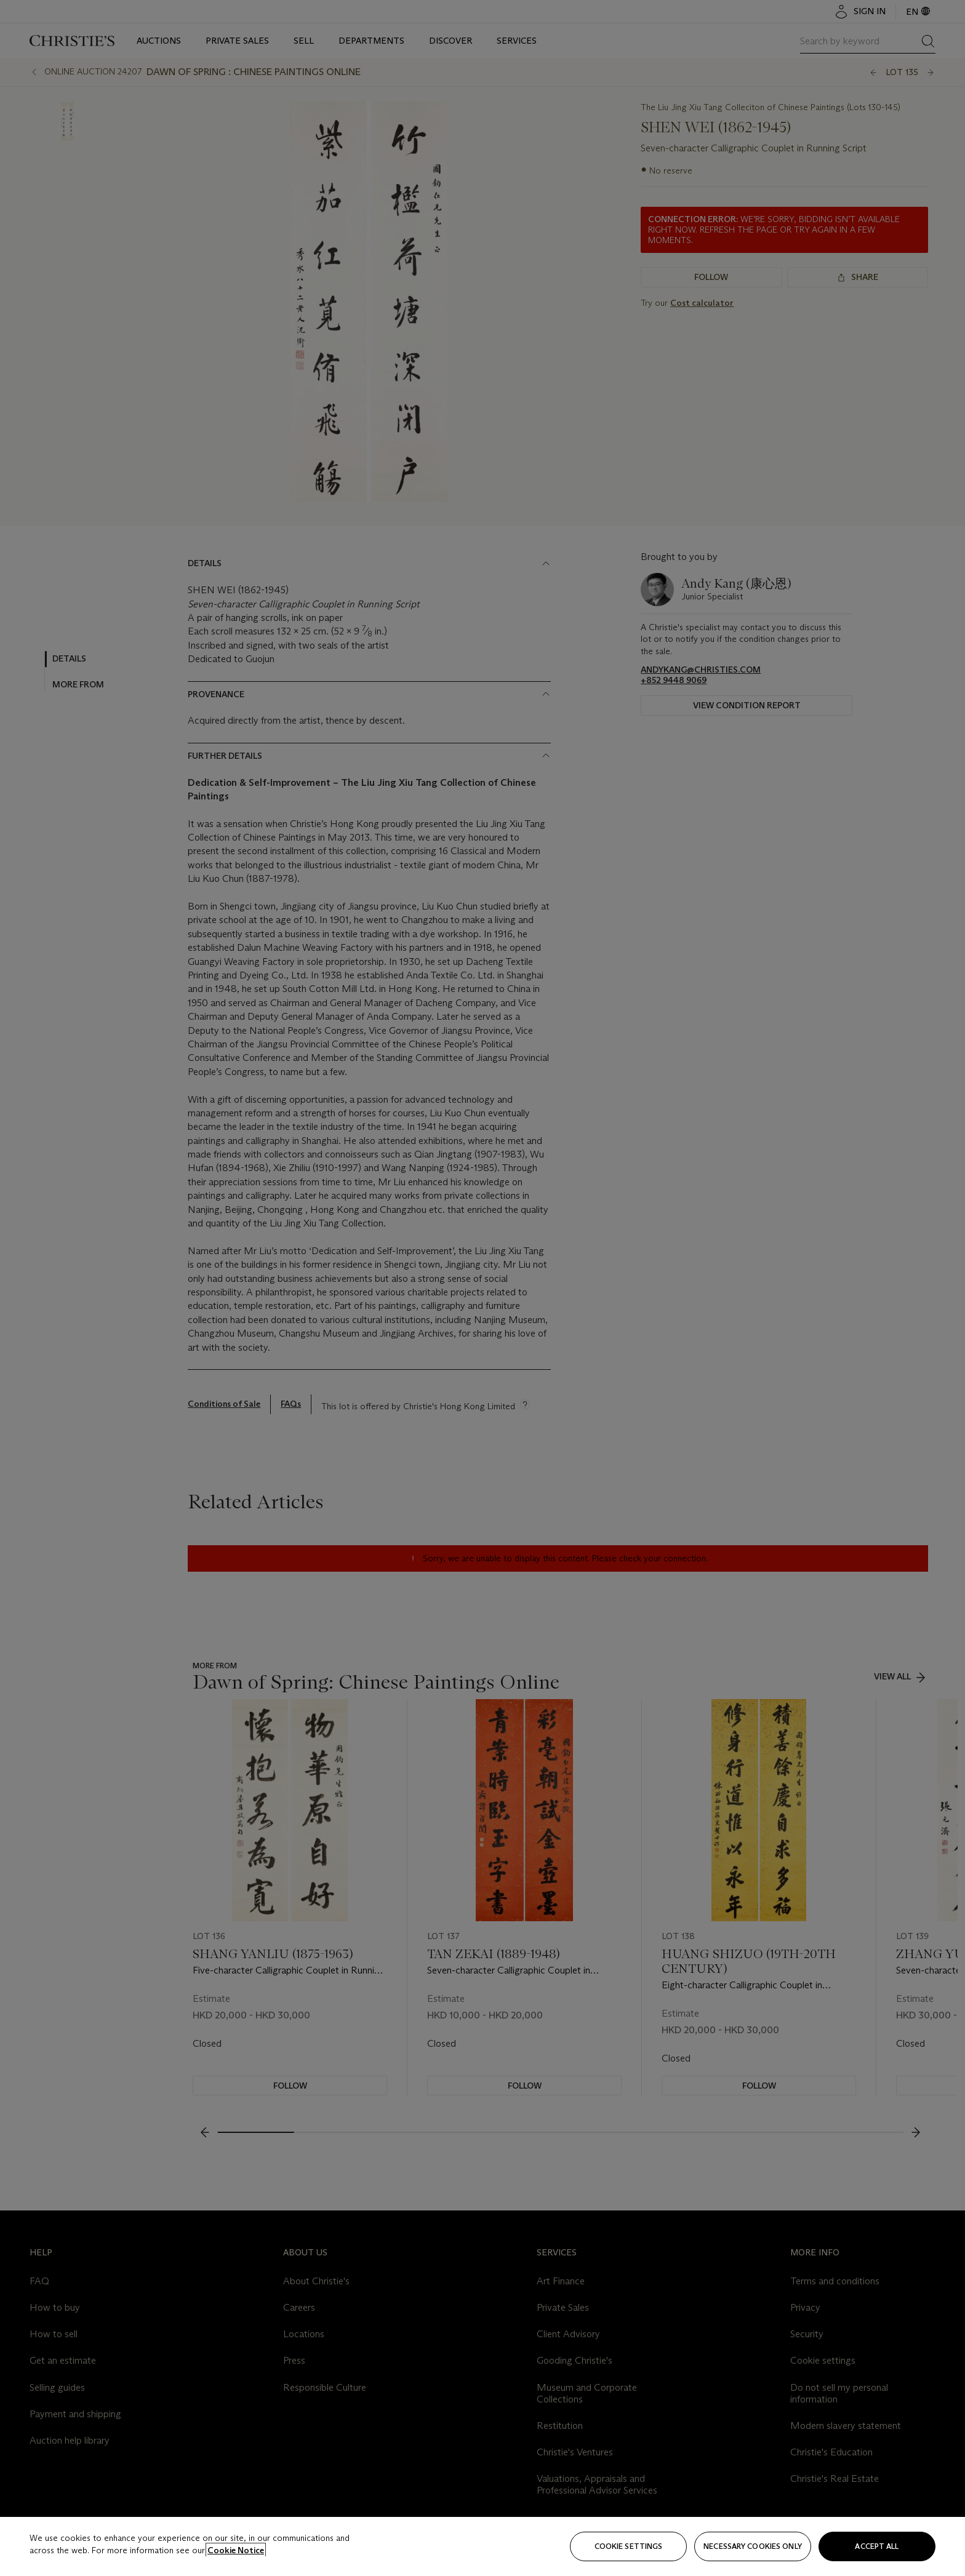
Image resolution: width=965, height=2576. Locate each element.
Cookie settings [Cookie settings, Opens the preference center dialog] (629, 2546)
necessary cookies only (752, 2546)
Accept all (877, 2546)
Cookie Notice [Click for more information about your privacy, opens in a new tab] (235, 2550)
